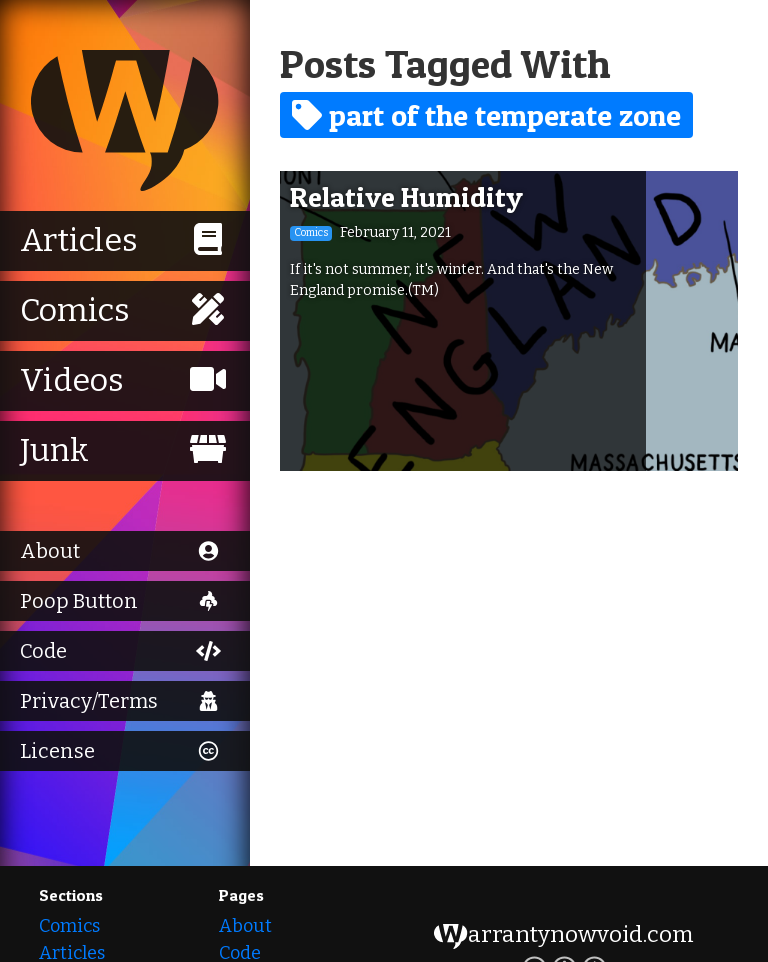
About (245, 926)
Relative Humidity (406, 197)
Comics (69, 926)
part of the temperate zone (486, 115)
